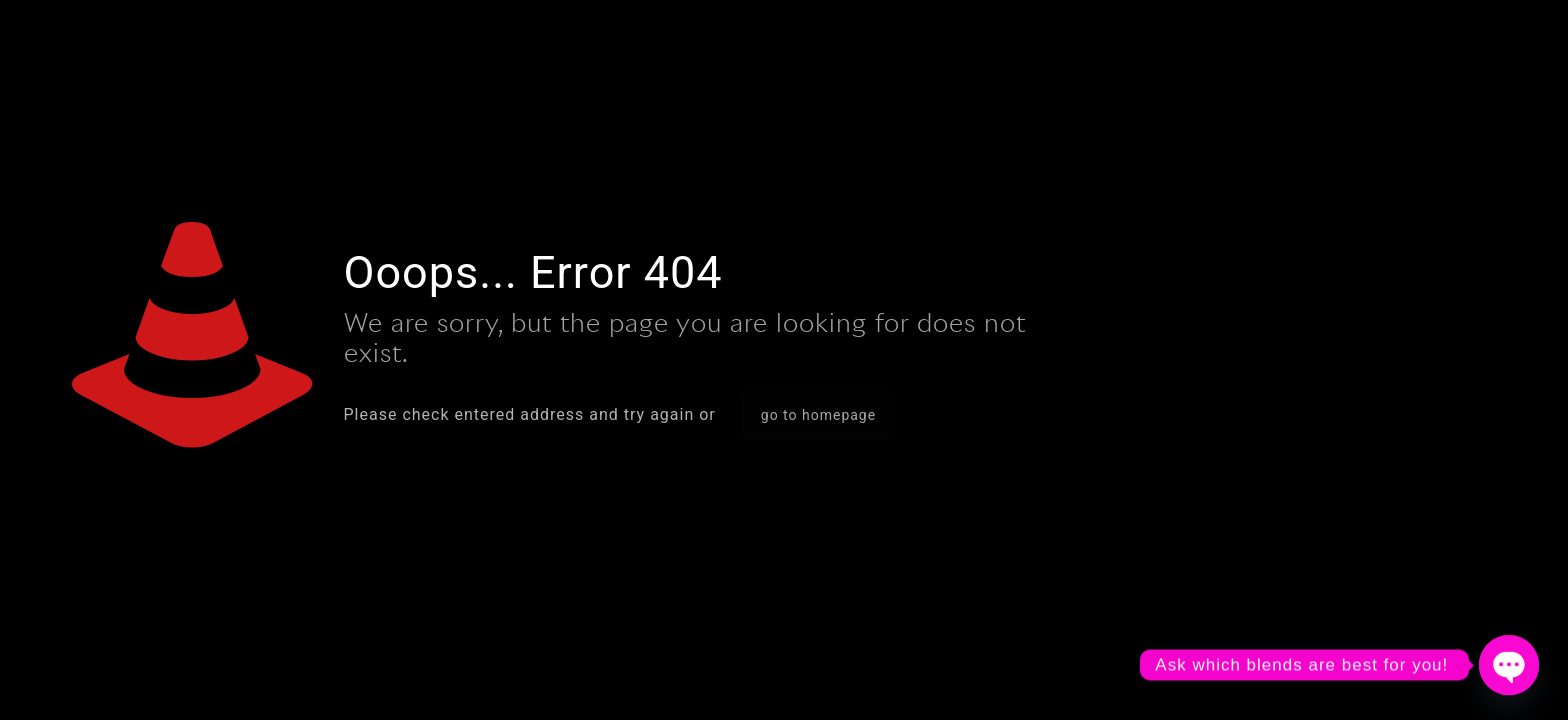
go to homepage (818, 415)
